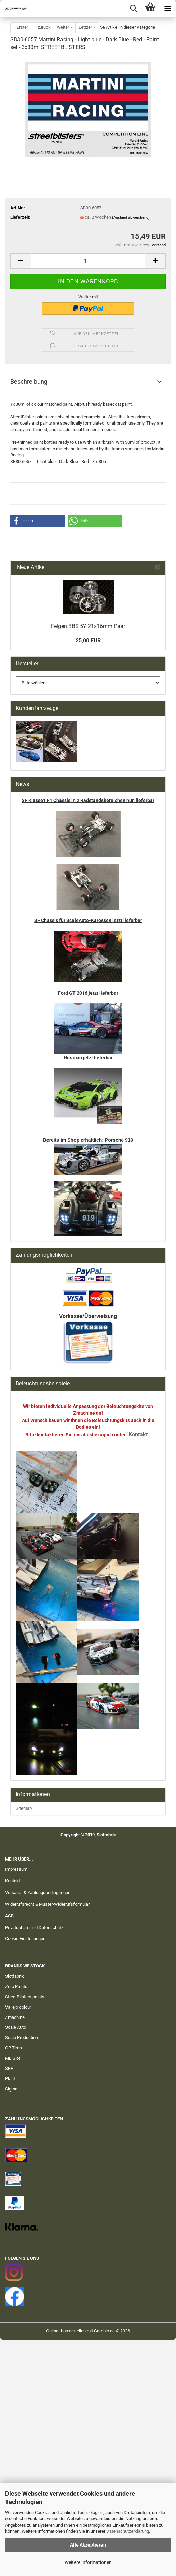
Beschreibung (29, 381)
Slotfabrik (14, 1976)
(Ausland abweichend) (131, 217)
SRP (9, 2068)
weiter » (64, 27)
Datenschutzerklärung (127, 2531)
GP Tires (13, 2047)
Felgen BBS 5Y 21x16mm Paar (88, 626)
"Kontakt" (138, 1434)
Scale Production (21, 2037)
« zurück (43, 27)
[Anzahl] (88, 261)
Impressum (16, 1869)
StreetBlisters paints (24, 1996)
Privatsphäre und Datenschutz (34, 1927)
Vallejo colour (18, 2007)
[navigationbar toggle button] (167, 8)
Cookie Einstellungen (25, 1938)
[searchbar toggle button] (133, 8)
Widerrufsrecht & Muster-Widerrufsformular (47, 1904)
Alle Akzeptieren (88, 2545)
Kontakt (12, 1881)
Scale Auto (15, 2027)
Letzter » (87, 27)
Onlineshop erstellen (66, 2330)
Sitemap (24, 1808)
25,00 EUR (88, 640)
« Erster (21, 27)
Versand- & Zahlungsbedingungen (37, 1892)
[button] (20, 261)
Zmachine (15, 2017)
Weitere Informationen (88, 2562)
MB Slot (12, 2058)
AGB (9, 1915)
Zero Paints (16, 1986)
